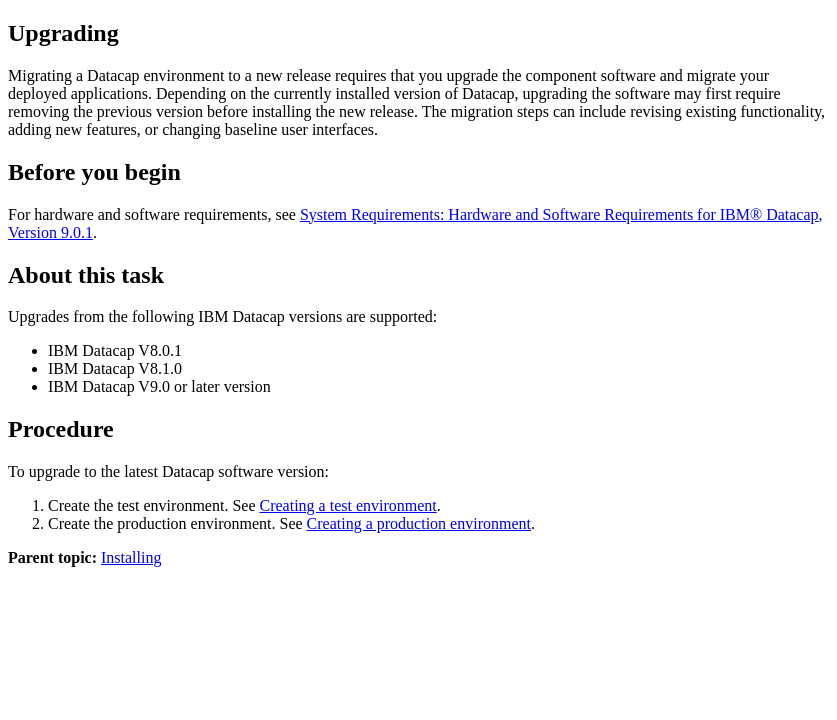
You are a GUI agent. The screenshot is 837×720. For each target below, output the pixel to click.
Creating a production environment (419, 523)
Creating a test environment (347, 505)
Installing (131, 557)
